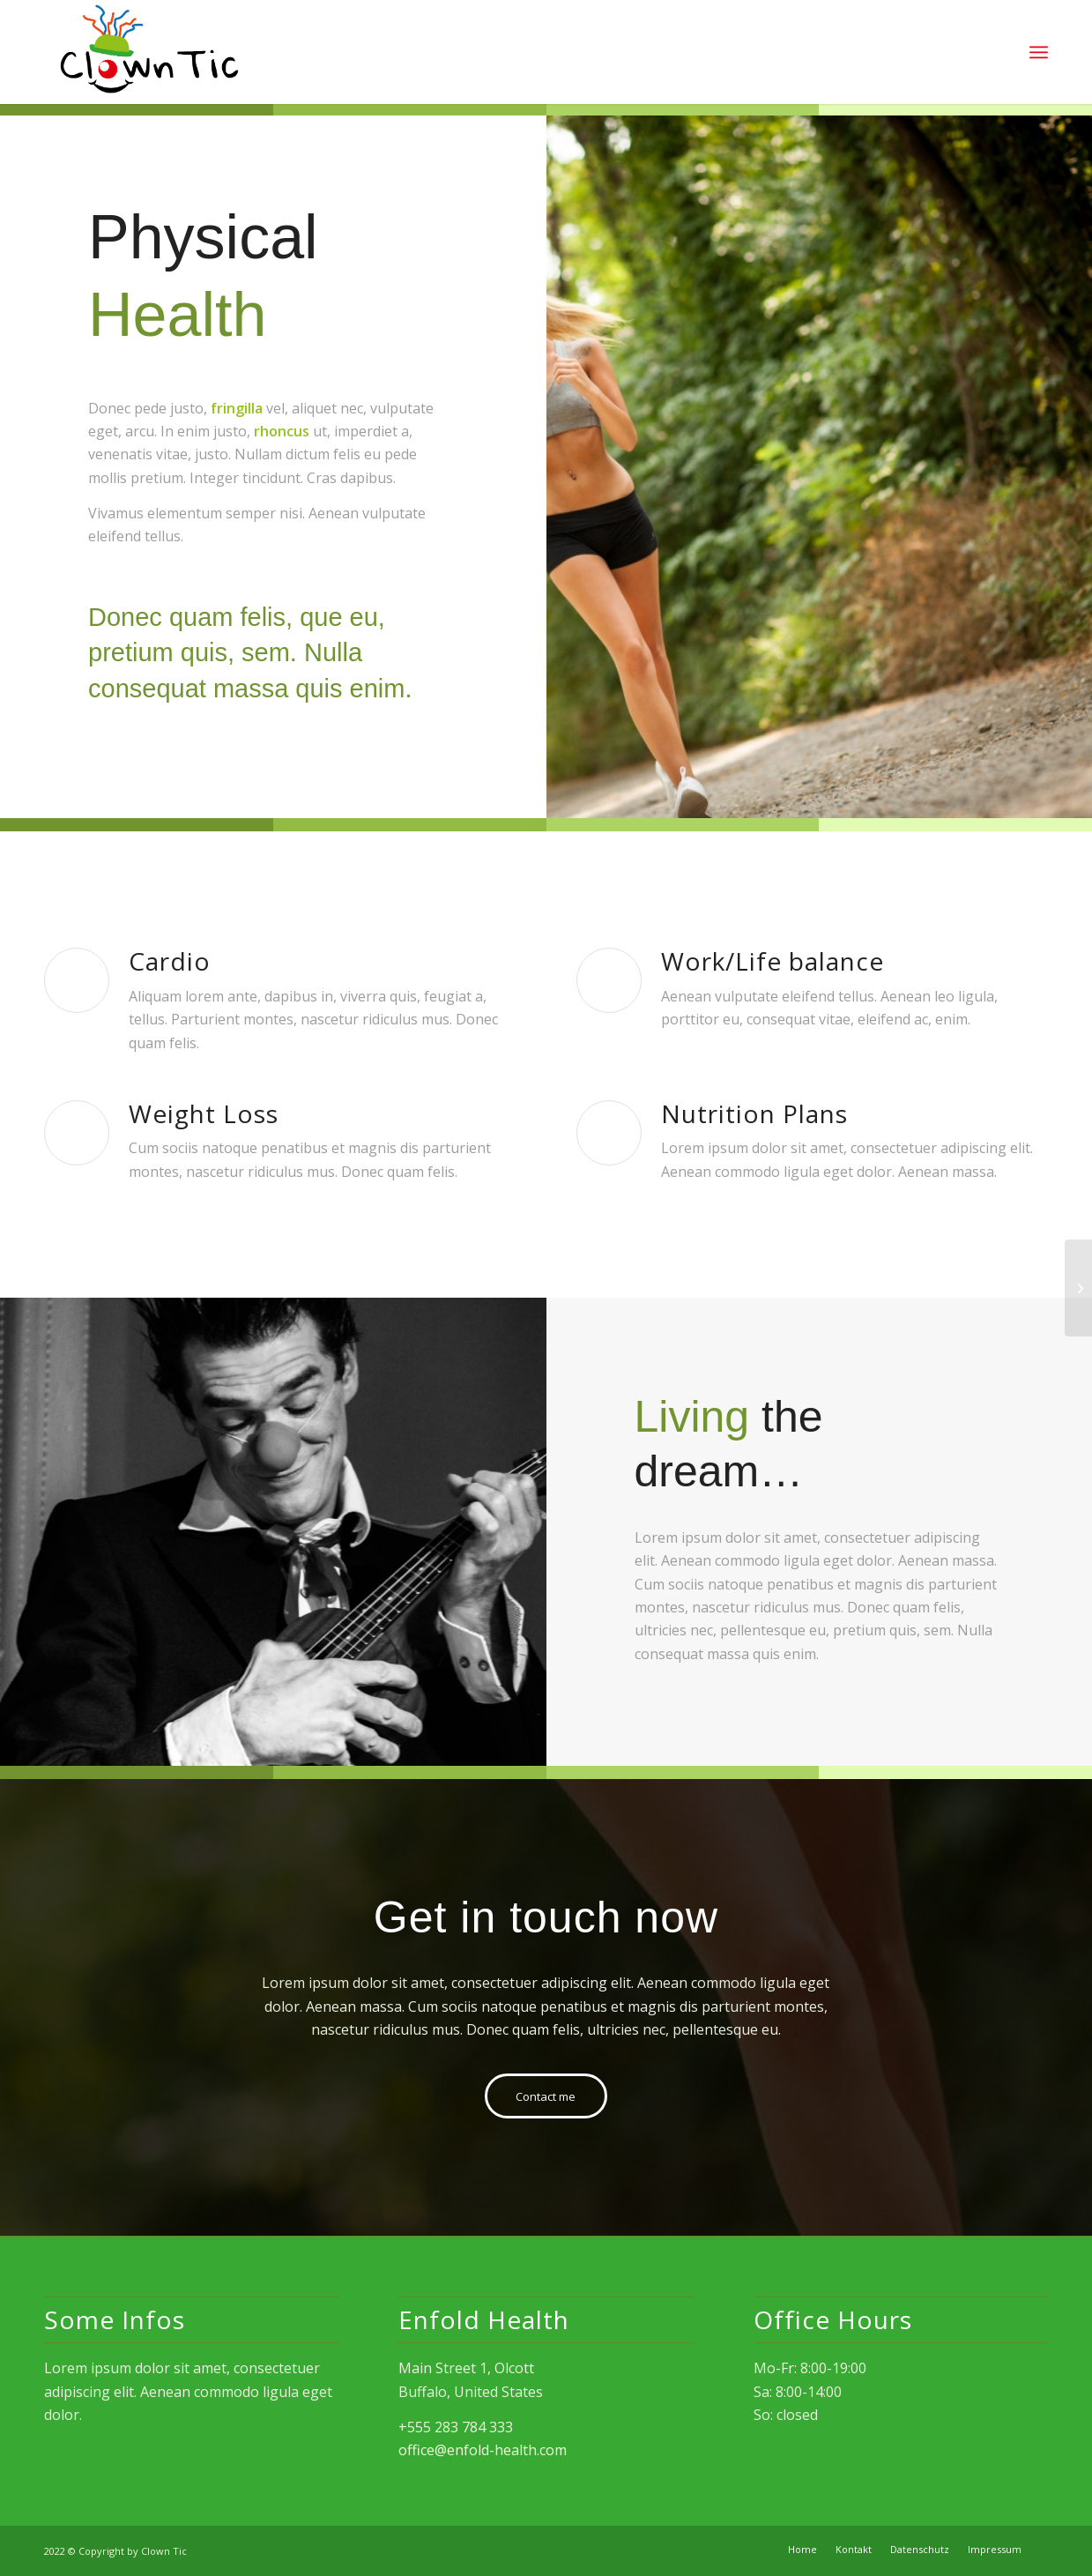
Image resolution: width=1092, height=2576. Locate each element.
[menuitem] (802, 2549)
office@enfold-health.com (482, 2450)
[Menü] (1038, 52)
